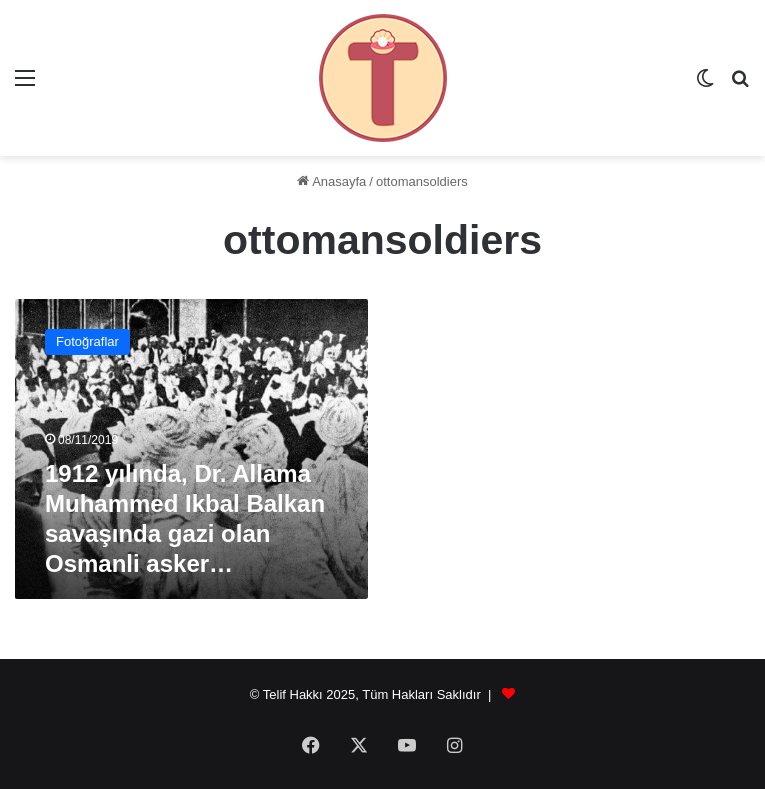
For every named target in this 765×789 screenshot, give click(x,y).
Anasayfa (331, 181)
